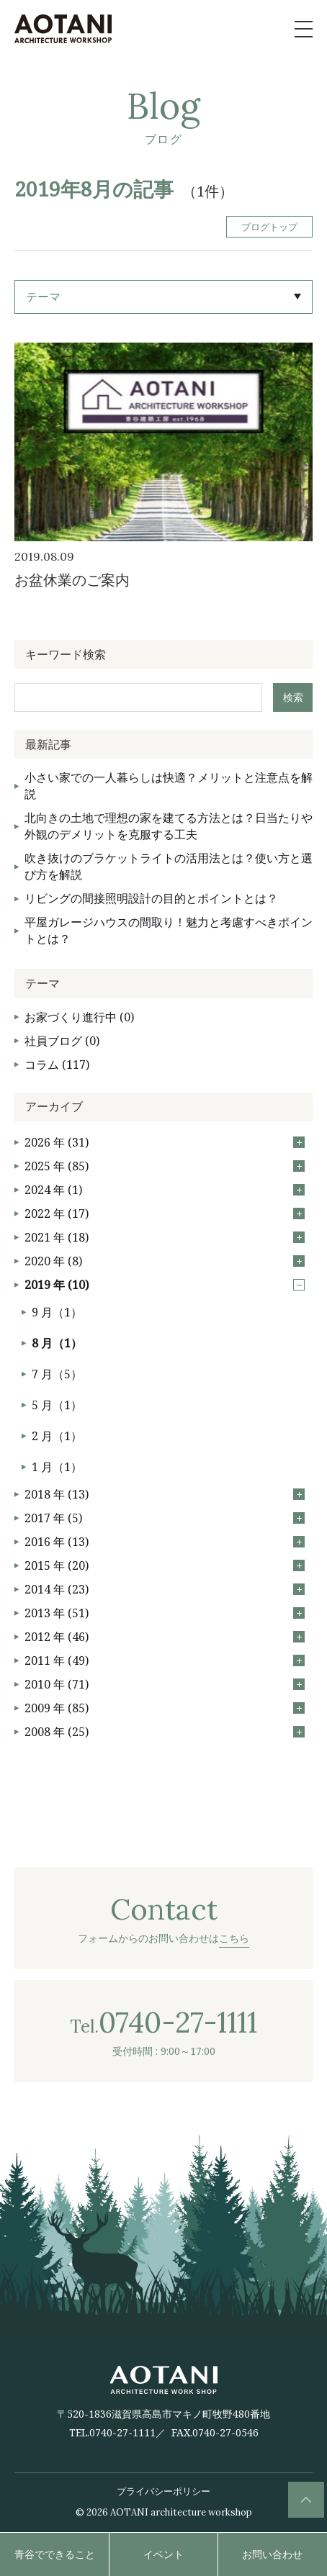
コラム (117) (56, 1064)
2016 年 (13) (164, 1542)
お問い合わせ (272, 2554)
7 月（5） (57, 1374)
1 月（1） (57, 1467)
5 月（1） (57, 1405)
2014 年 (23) (164, 1589)
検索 (293, 697)
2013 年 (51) (164, 1613)
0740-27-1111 (122, 2432)
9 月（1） (57, 1312)
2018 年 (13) (164, 1494)
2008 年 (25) (164, 1732)
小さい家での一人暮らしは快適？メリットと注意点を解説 (168, 785)
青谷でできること (54, 2554)
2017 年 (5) (164, 1518)
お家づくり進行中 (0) (79, 1017)
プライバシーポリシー (163, 2491)
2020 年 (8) (164, 1261)
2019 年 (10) (164, 1285)
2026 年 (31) (164, 1142)
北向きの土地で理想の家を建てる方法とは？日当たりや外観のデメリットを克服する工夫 (168, 826)
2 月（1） (57, 1436)
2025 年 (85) (164, 1166)
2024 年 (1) (164, 1190)
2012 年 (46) (164, 1637)
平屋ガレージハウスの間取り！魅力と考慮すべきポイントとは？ (168, 930)
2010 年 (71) (164, 1684)
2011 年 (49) (164, 1660)
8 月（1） (57, 1343)
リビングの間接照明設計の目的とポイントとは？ (151, 898)
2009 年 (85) (164, 1708)
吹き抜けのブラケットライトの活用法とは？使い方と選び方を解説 (168, 866)
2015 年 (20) (164, 1565)
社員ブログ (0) (61, 1041)
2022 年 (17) (164, 1213)
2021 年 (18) (164, 1237)
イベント (163, 2554)
